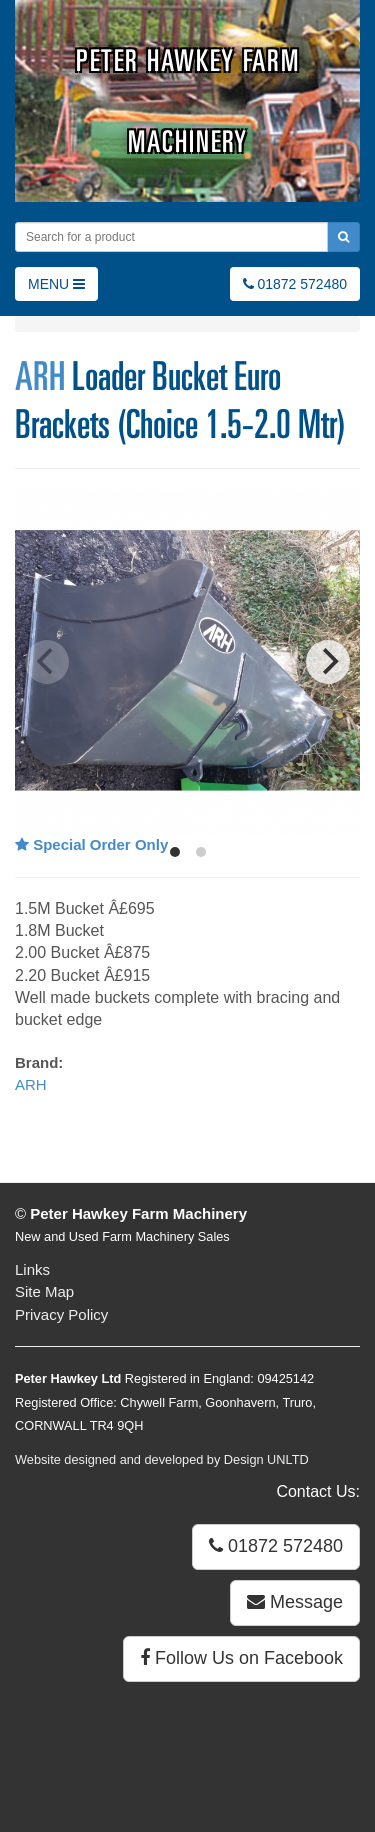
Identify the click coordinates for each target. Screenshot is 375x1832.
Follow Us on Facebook (241, 1658)
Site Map (44, 1291)
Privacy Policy (61, 1314)
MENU (56, 284)
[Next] (328, 662)
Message (295, 1602)
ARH (40, 376)
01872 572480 (295, 284)
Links (32, 1269)
